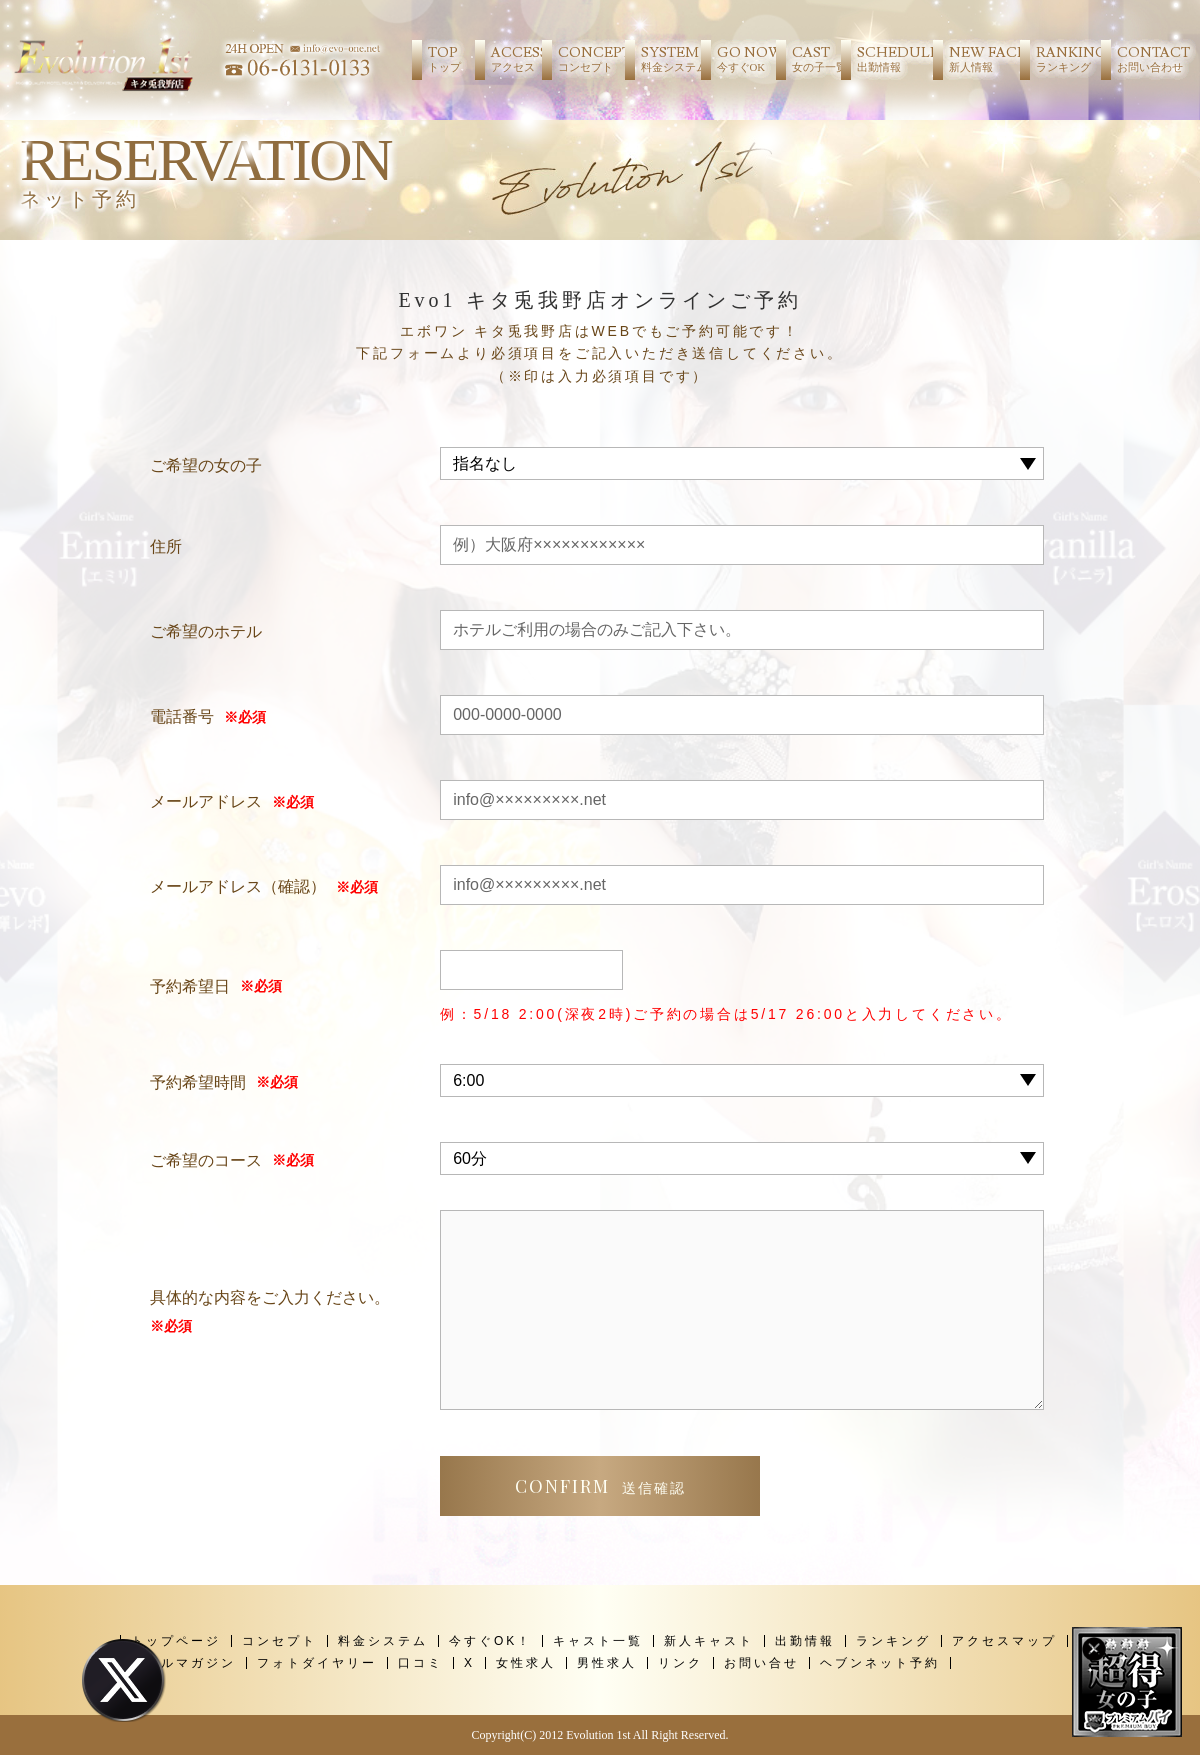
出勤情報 (805, 1641)
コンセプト (279, 1641)
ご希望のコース (206, 1160)
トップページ (176, 1641)
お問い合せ (761, 1663)
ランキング (893, 1641)
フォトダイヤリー (317, 1663)
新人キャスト (709, 1641)
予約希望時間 (198, 1082)
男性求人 (607, 1663)
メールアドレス (206, 801)
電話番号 (182, 716)
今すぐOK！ (490, 1641)
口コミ (420, 1663)
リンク (680, 1663)
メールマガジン (183, 1663)
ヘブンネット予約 (880, 1663)
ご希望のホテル (206, 631)
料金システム (383, 1641)
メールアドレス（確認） (238, 886)
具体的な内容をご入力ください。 (270, 1315)
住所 (166, 546)
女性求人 (526, 1663)
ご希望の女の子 (206, 465)
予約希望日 (190, 986)
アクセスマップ (1004, 1641)
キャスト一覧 (598, 1641)
